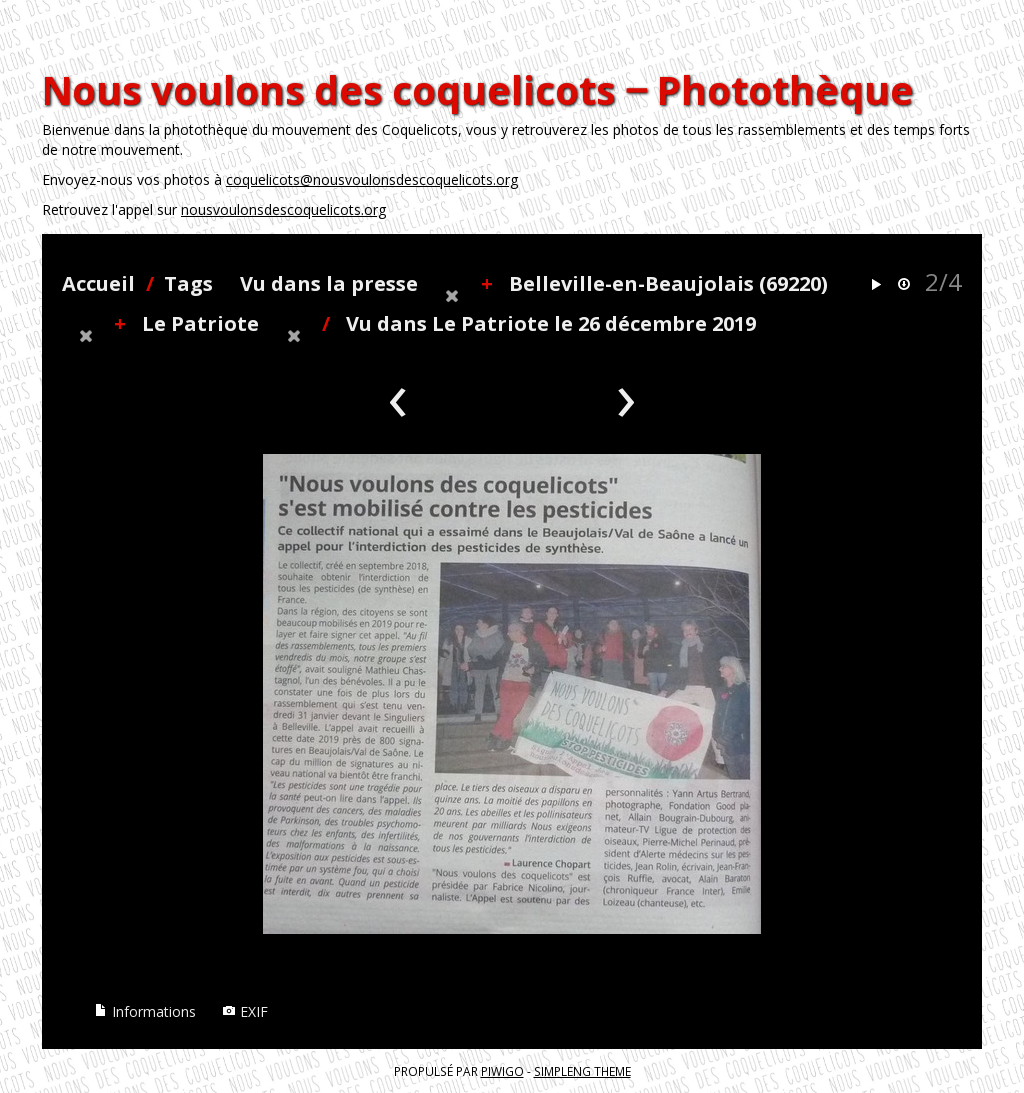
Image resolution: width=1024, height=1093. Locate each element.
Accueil (98, 283)
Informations (145, 1011)
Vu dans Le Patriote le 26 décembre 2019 (551, 323)
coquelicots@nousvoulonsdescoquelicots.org (372, 179)
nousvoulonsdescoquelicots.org (283, 209)
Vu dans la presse (329, 283)
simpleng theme (582, 1071)
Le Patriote (200, 323)
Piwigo (502, 1071)
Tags (188, 283)
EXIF (245, 1011)
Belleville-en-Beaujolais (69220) (668, 283)
